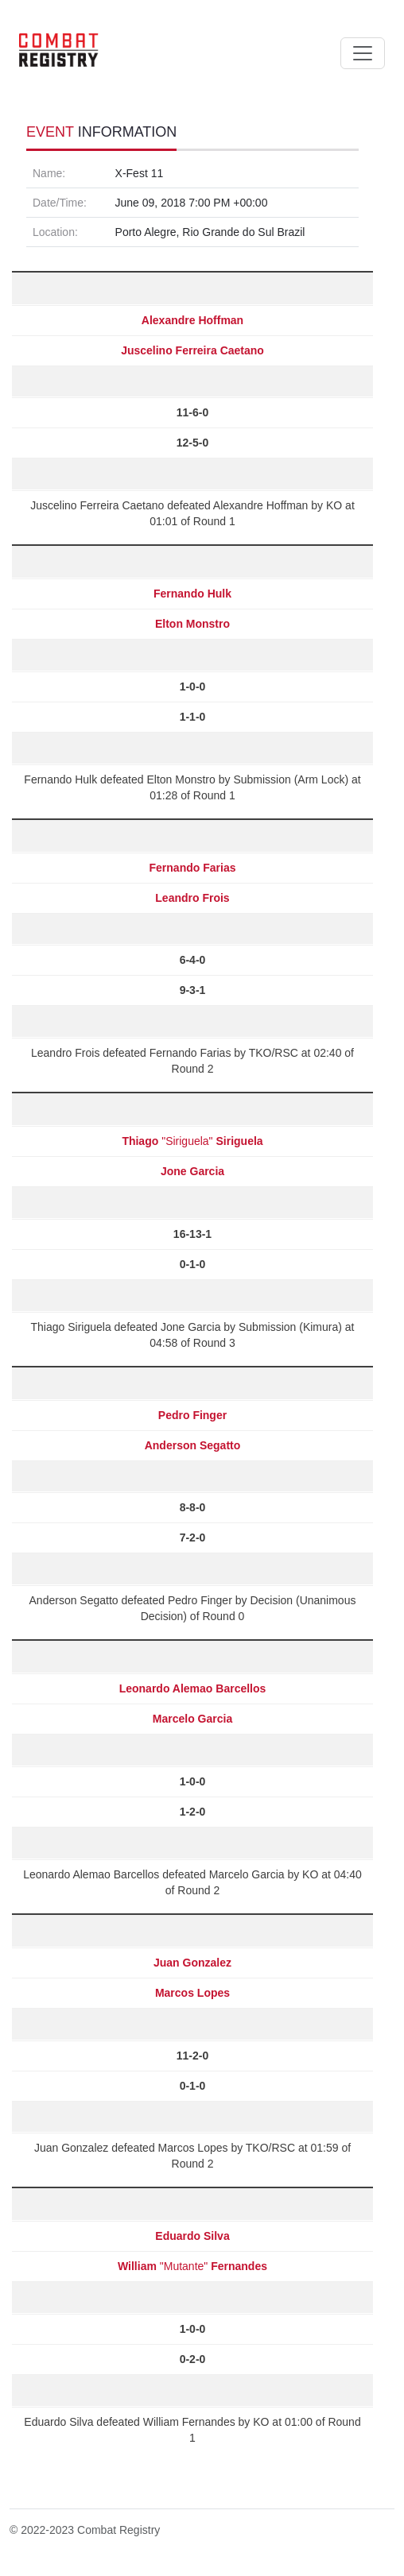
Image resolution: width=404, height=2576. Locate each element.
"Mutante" (192, 2266)
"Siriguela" (192, 1141)
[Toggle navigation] (362, 53)
